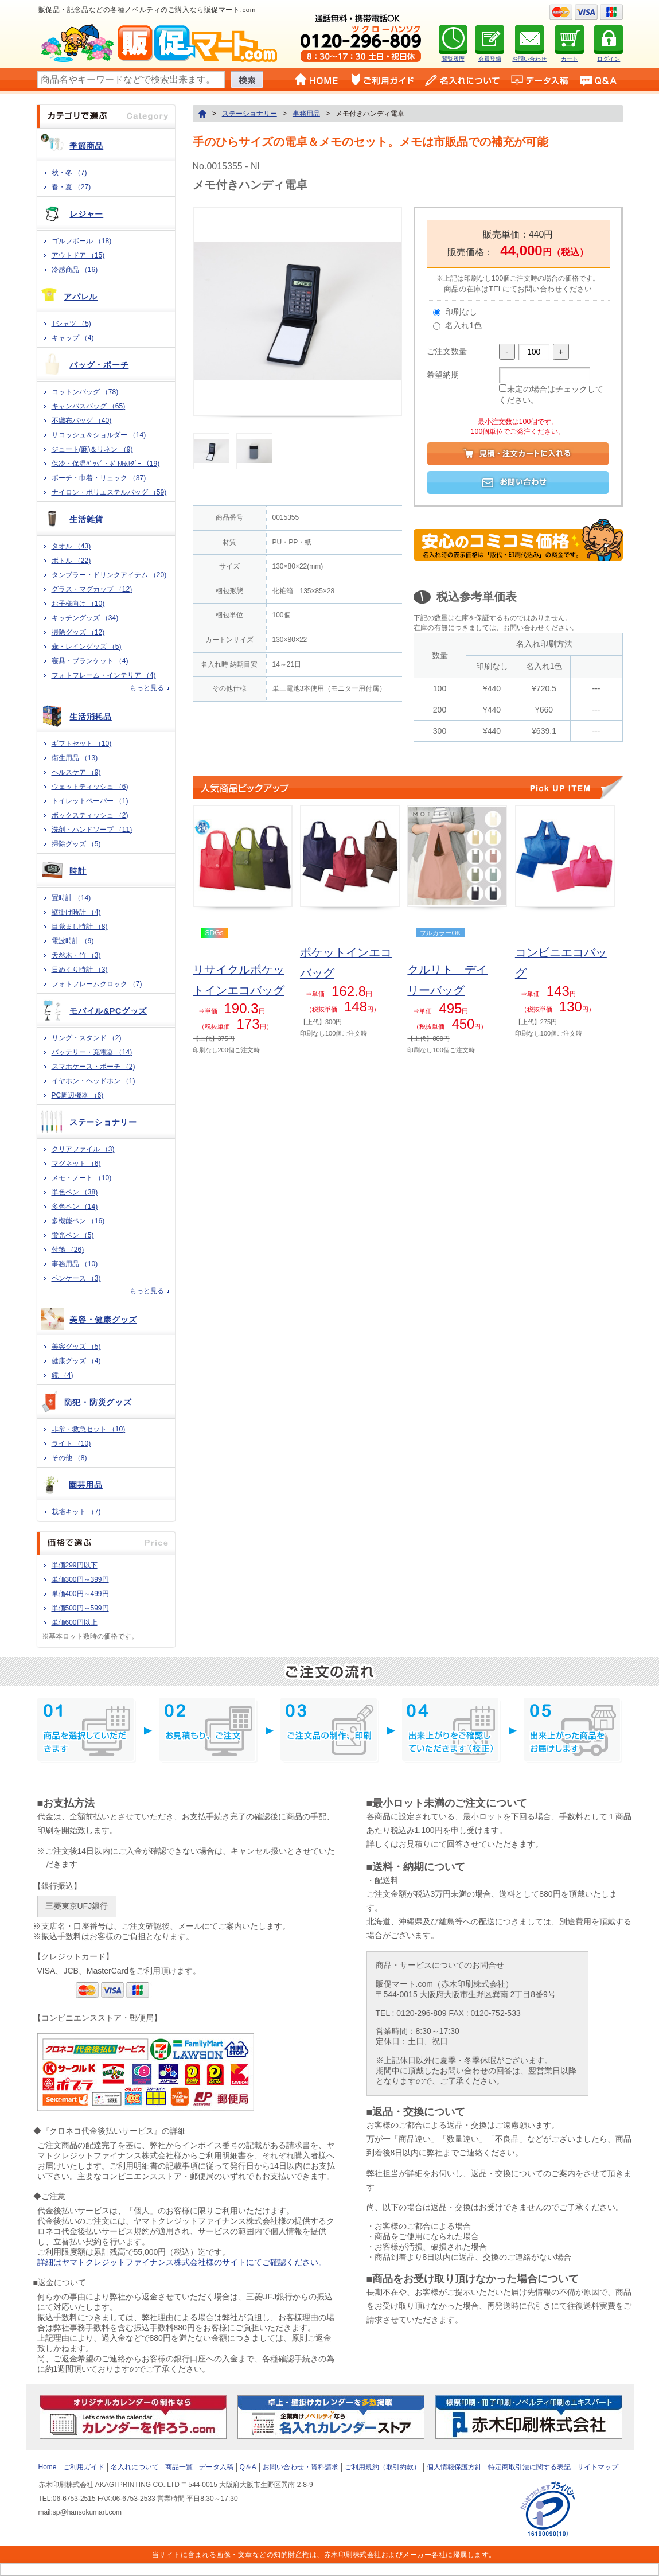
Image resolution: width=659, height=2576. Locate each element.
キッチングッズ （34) (85, 618)
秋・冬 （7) (69, 173)
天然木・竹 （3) (76, 955)
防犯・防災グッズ (98, 1402)
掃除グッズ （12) (78, 632)
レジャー (86, 214)
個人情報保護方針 (454, 2467)
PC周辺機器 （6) (78, 1095)
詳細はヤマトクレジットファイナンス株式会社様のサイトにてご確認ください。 (181, 2262)
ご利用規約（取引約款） (382, 2467)
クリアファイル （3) (83, 1149)
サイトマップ (597, 2467)
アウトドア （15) (78, 255)
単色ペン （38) (75, 1192)
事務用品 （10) (75, 1264)
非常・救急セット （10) (89, 1429)
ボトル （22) (71, 561)
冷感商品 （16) (75, 270)
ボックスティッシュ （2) (90, 815)
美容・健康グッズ (103, 1319)
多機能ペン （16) (78, 1221)
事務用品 (306, 114)
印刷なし (461, 311)
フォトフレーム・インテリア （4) (104, 675)
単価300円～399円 (80, 1579)
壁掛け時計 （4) (76, 912)
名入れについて (135, 2467)
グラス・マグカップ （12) (92, 589)
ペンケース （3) (76, 1278)
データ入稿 (216, 2467)
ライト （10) (71, 1443)
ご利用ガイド (83, 2467)
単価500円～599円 (80, 1608)
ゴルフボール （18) (82, 241)
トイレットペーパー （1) (90, 801)
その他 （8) (69, 1458)
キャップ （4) (73, 338)
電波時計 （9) (73, 941)
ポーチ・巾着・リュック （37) (99, 478)
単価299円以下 (75, 1565)
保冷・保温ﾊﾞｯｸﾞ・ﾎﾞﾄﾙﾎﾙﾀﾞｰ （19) (106, 464)
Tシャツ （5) (71, 324)
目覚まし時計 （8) (80, 927)
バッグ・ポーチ (98, 364)
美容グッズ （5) (76, 1347)
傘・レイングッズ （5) (87, 647)
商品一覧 (179, 2467)
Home (47, 2467)
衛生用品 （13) (75, 758)
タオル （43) (71, 546)
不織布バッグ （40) (82, 421)
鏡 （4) (62, 1375)
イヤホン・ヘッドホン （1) (93, 1081)
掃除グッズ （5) (76, 844)
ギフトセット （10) (82, 744)
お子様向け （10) (78, 604)
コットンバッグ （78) (85, 392)
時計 (77, 870)
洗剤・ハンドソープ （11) (92, 830)
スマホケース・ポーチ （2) (93, 1067)
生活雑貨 (86, 519)
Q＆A (248, 2467)
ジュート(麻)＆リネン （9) (92, 449)
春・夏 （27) (71, 187)
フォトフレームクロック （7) (97, 984)
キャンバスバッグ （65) (89, 406)
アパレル (81, 296)
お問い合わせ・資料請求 (300, 2467)
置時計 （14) (71, 898)
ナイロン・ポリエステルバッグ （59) (109, 492)
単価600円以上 (75, 1622)
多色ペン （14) (75, 1207)
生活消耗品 (90, 716)
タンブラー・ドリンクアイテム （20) (109, 575)
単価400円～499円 (80, 1594)
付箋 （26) (68, 1250)
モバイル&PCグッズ (108, 1010)
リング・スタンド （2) (87, 1038)
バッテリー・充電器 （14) (92, 1052)
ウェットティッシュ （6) (90, 787)
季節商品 (86, 145)
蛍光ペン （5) (73, 1235)
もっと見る (147, 688)
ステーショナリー (103, 1122)
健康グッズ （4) (76, 1361)
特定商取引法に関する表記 (529, 2467)
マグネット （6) (76, 1163)
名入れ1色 (463, 325)
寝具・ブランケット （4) (90, 661)
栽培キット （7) (76, 1512)
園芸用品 (86, 1484)
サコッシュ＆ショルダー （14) (99, 435)
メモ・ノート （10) (82, 1178)
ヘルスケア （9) (76, 772)
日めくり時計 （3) (80, 970)
